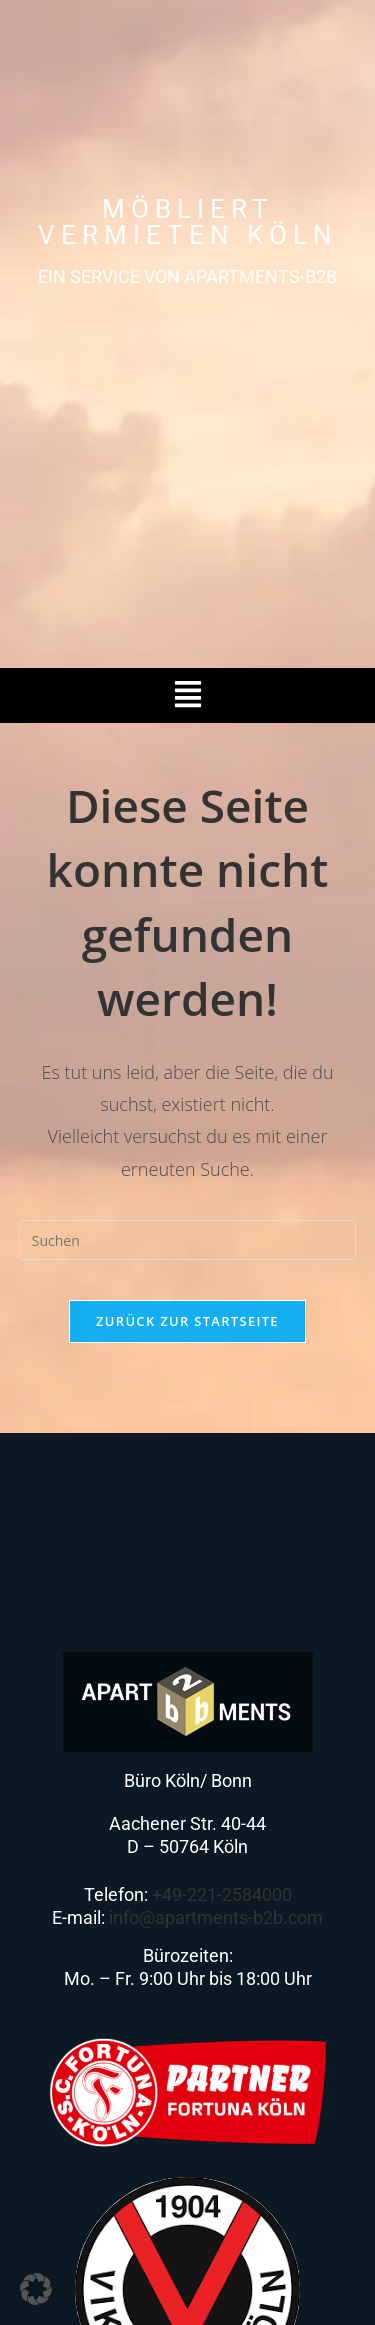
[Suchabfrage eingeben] (188, 1240)
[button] (187, 695)
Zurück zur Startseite (187, 1321)
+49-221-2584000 (222, 1894)
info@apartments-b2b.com (216, 1917)
